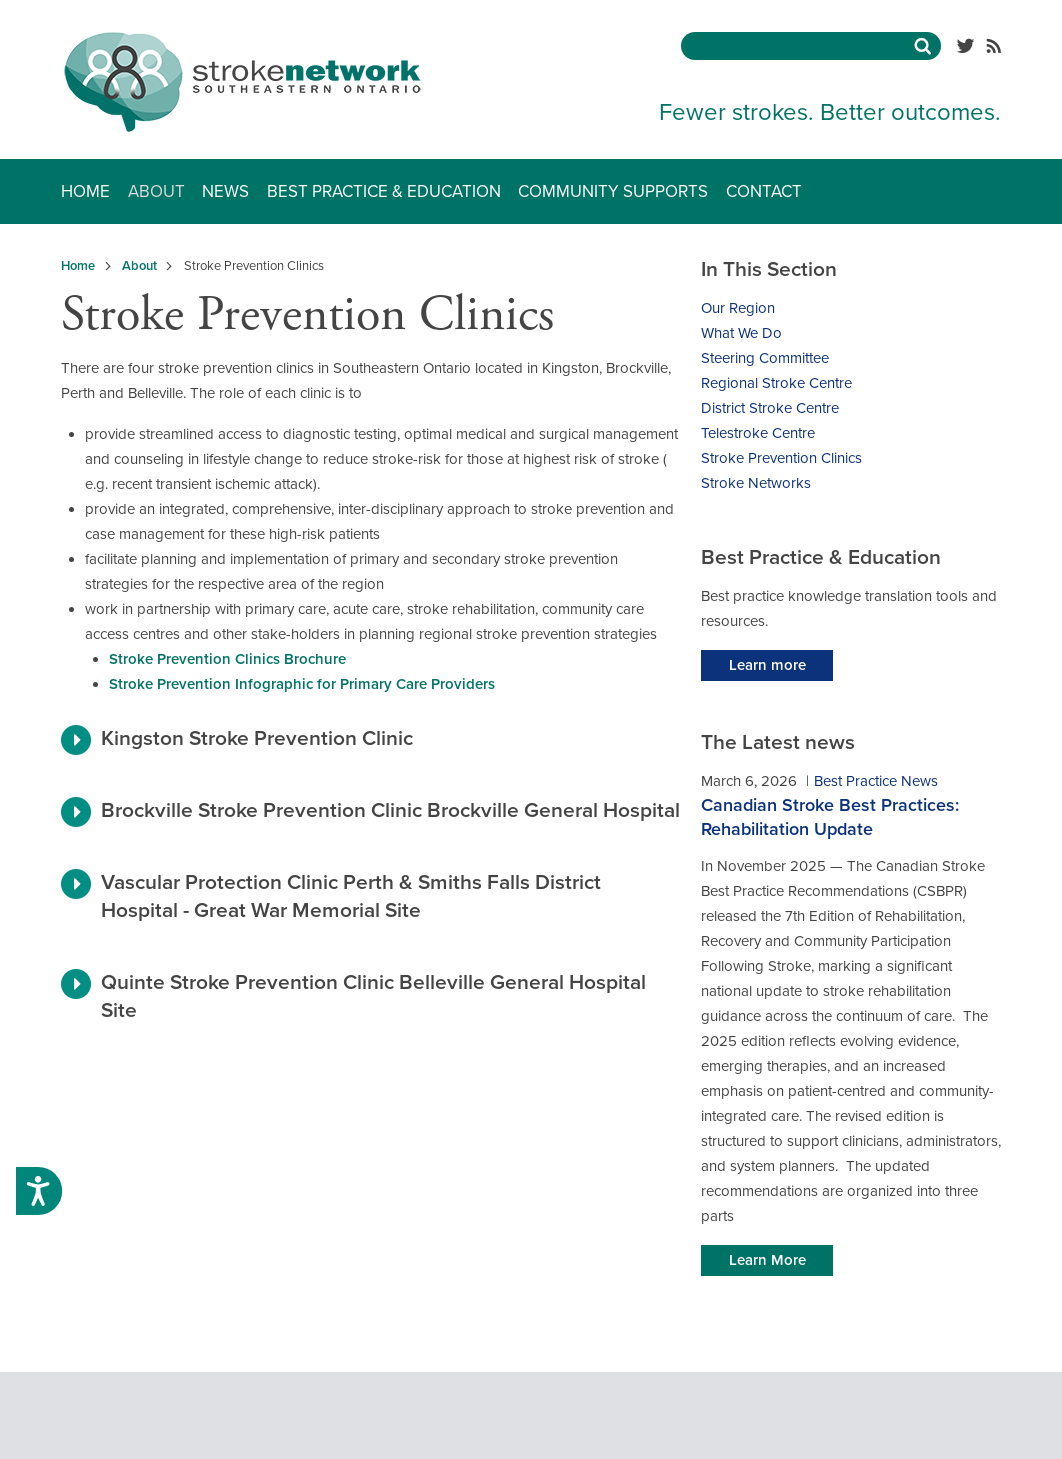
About (156, 191)
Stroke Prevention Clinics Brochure (227, 659)
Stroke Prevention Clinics (781, 458)
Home (85, 191)
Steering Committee (765, 358)
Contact (764, 191)
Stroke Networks (756, 483)
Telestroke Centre (758, 433)
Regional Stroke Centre (776, 383)
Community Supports (613, 191)
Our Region (738, 308)
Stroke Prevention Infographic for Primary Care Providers (302, 684)
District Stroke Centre (770, 408)
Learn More (767, 1260)
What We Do (741, 333)
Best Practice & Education (384, 191)
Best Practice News (876, 781)
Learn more (767, 665)
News (225, 191)
